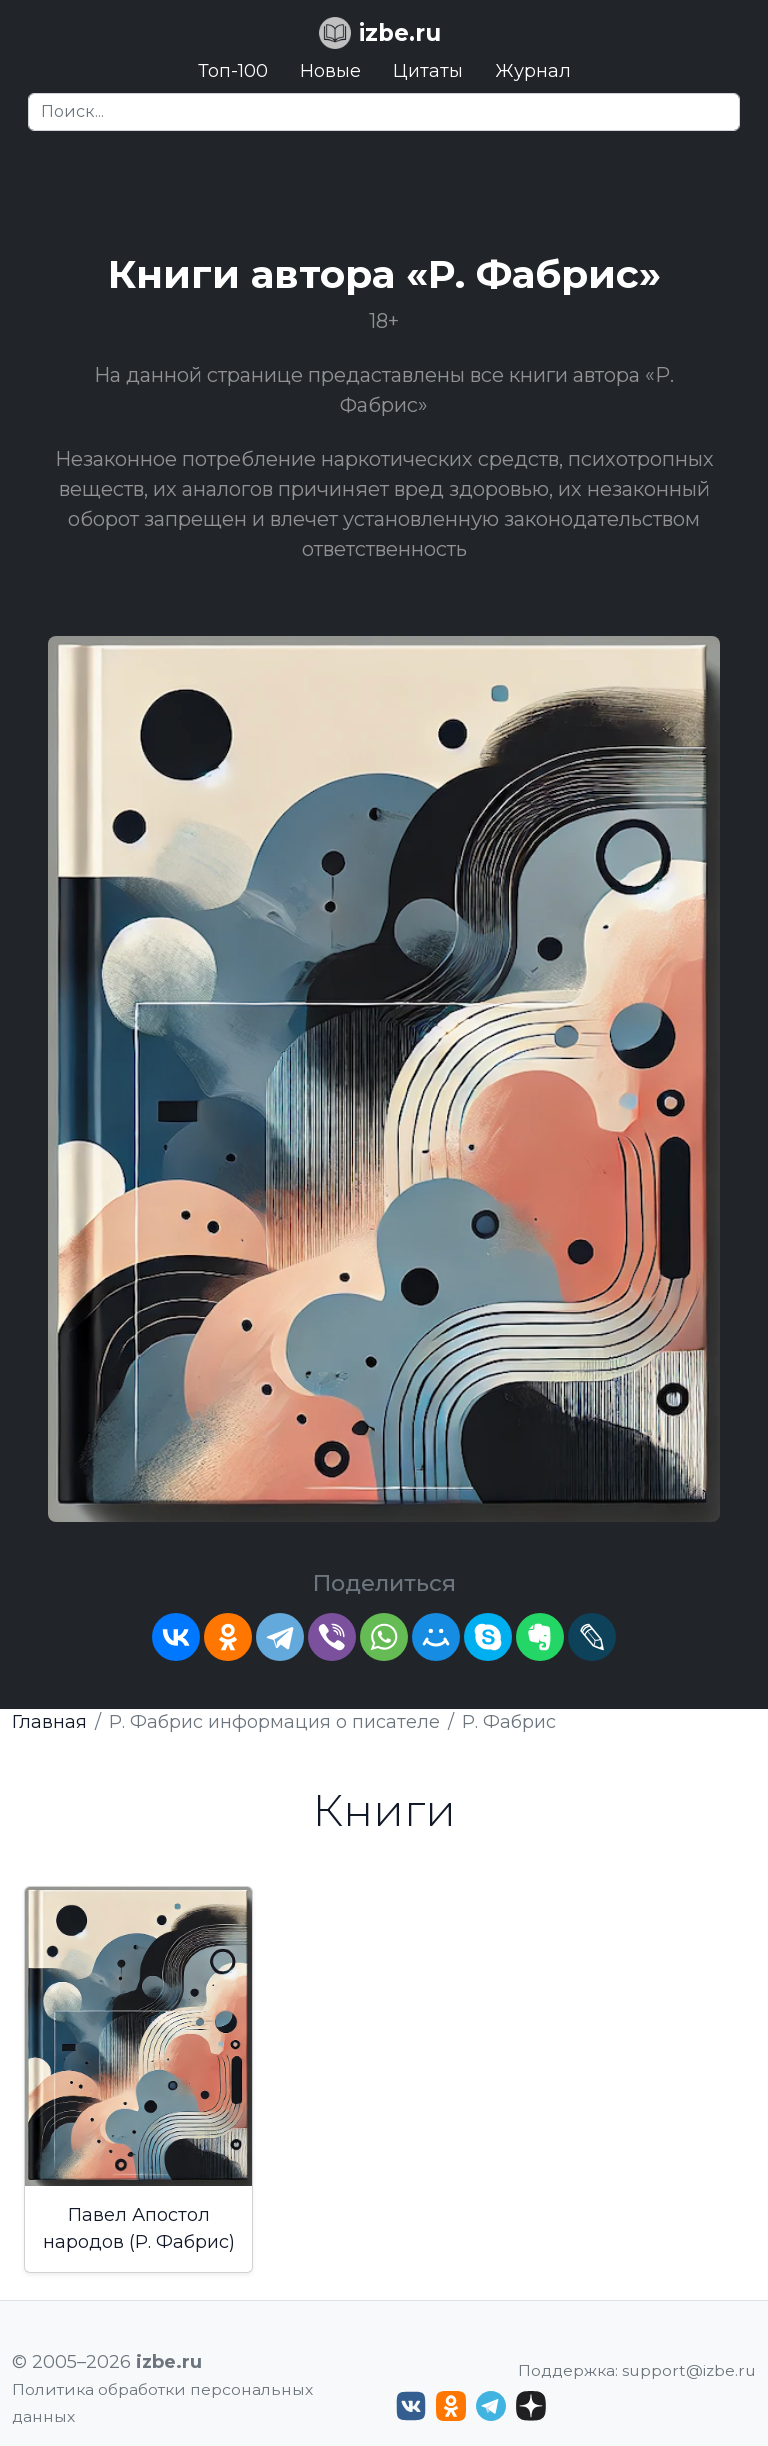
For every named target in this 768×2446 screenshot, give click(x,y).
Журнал (533, 71)
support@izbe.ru (689, 2370)
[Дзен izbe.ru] (531, 2406)
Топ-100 (233, 71)
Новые (330, 71)
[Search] (384, 112)
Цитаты (428, 71)
